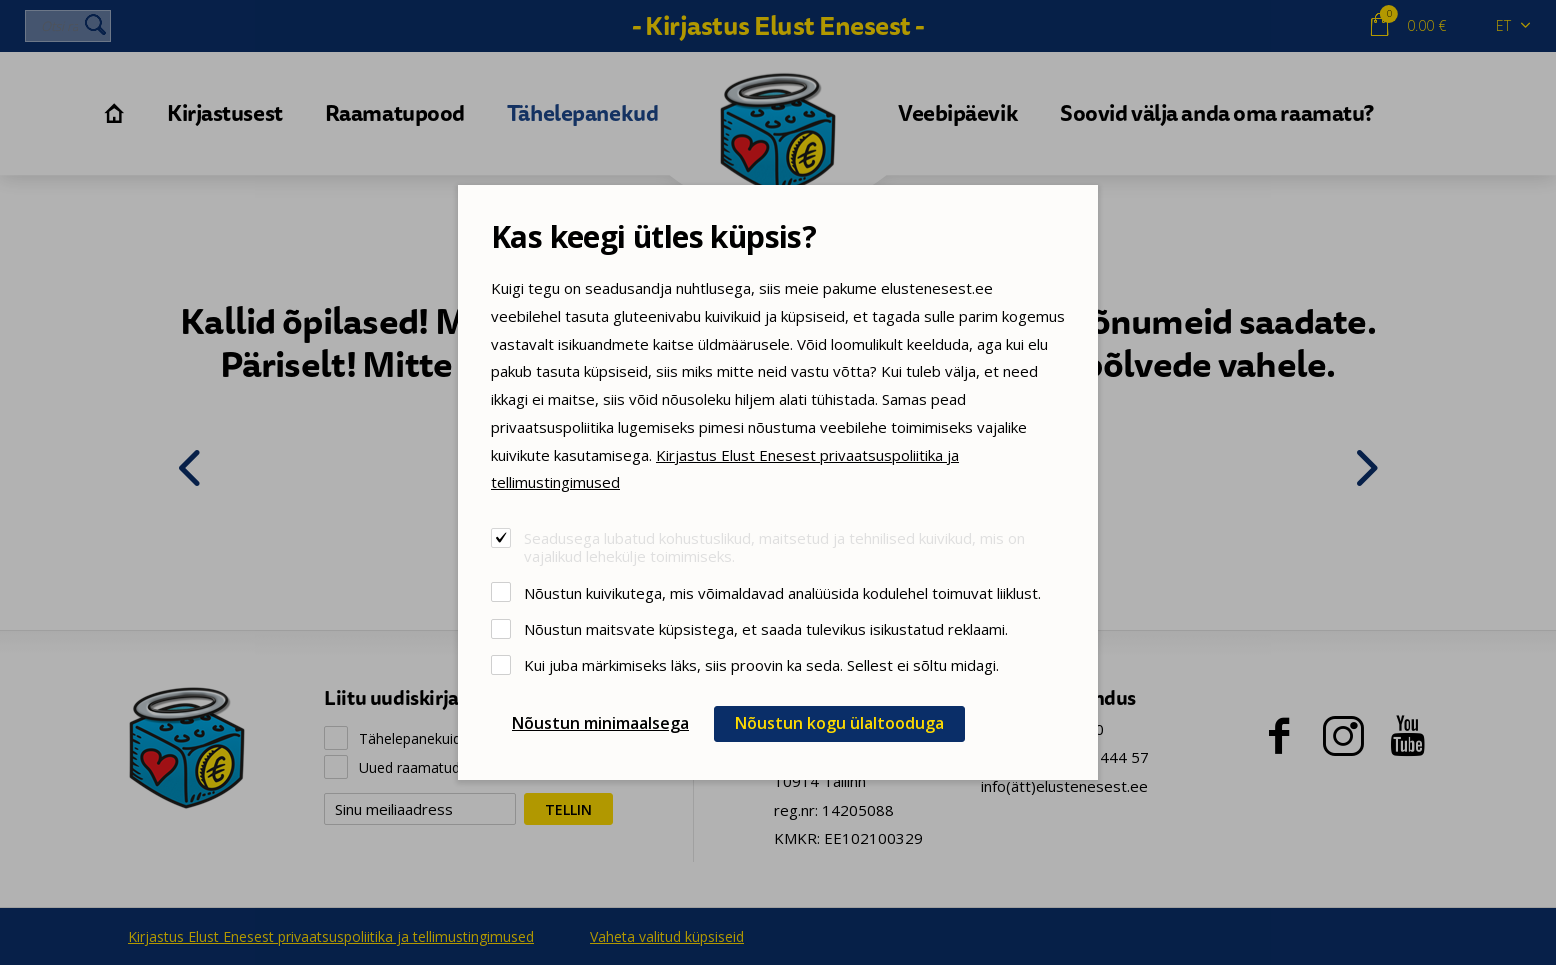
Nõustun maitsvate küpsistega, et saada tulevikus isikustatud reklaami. (766, 628)
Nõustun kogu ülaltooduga (839, 723)
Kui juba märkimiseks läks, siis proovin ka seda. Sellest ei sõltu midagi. (761, 664)
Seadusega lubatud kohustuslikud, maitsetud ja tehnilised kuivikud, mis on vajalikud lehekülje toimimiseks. (774, 546)
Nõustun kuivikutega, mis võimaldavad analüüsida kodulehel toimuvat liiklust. (782, 592)
